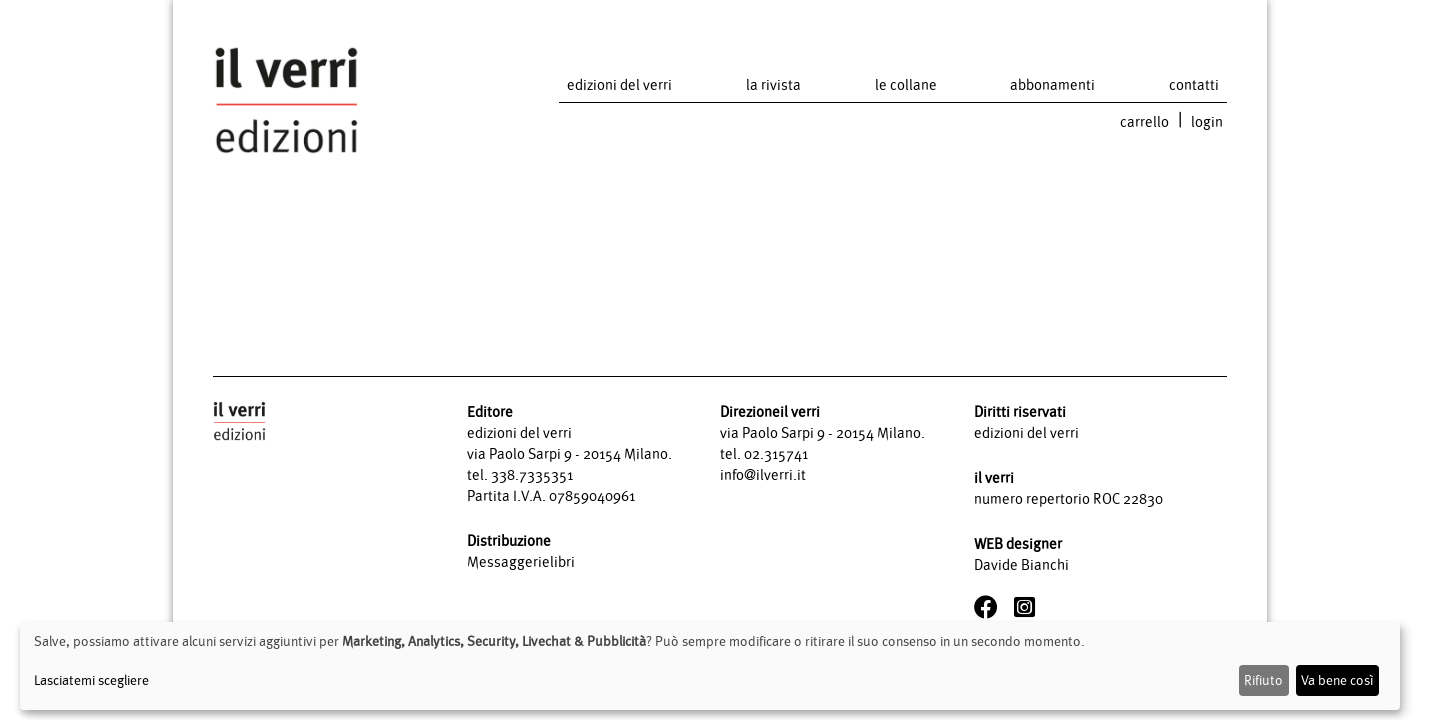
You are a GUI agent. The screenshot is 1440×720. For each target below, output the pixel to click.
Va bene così (1337, 680)
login (1207, 122)
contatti (1194, 84)
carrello (1144, 122)
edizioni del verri (619, 84)
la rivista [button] (773, 84)
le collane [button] (906, 84)
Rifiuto (1263, 680)
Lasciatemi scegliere (91, 680)
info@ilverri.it (763, 474)
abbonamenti (1052, 84)
